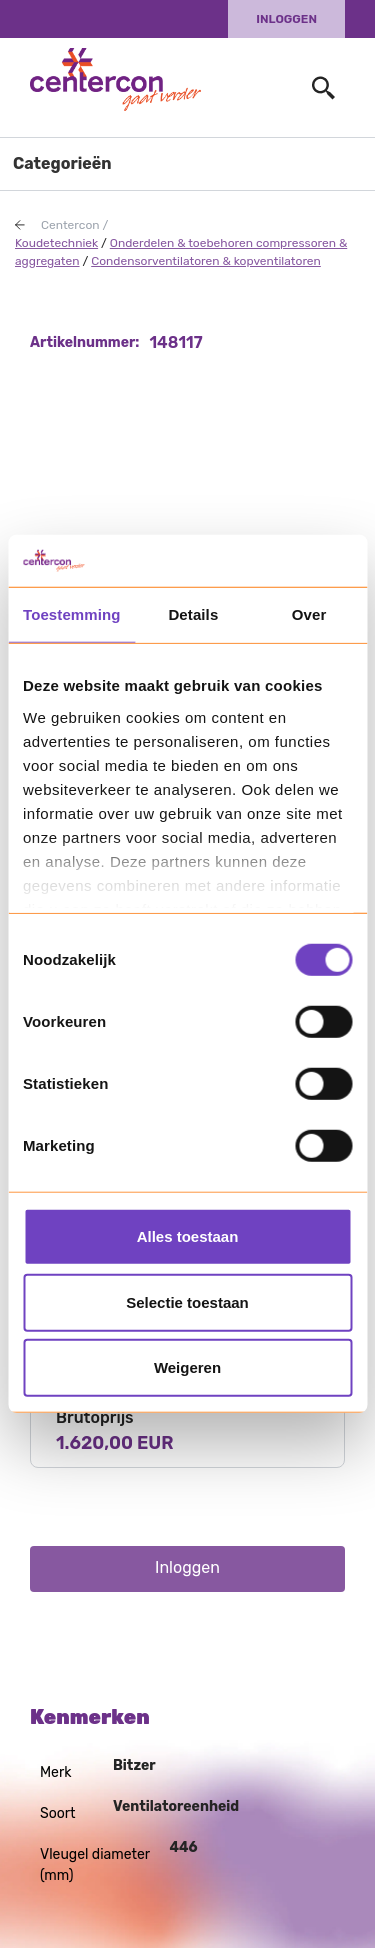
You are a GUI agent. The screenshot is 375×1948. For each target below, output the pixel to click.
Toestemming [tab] (72, 614)
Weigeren (187, 1367)
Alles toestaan (188, 1236)
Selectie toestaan (187, 1302)
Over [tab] (309, 614)
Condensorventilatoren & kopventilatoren (206, 261)
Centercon (70, 225)
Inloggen (286, 19)
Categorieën (62, 163)
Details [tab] (193, 614)
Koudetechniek (56, 243)
